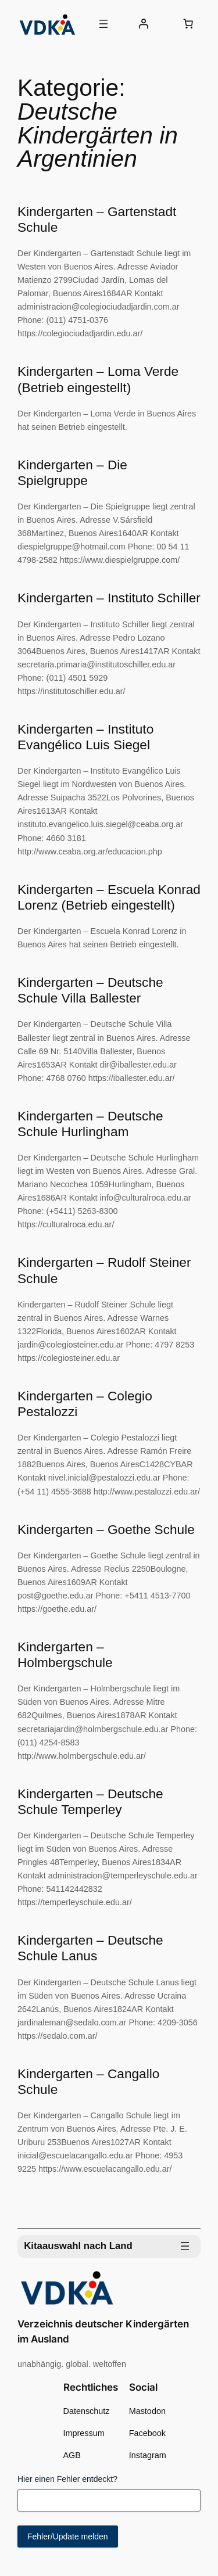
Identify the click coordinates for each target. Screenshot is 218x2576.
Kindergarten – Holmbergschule (65, 1654)
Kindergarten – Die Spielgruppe (72, 472)
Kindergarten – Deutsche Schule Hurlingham (90, 1123)
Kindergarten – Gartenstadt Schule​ (96, 219)
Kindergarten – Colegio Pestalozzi (84, 1403)
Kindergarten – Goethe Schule (106, 1529)
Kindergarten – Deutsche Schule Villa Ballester (90, 990)
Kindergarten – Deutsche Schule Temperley (90, 1801)
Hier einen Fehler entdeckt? (67, 2479)
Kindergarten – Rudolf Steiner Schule (104, 1270)
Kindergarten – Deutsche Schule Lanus (90, 1947)
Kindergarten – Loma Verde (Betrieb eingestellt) (97, 379)
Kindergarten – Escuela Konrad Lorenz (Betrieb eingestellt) (109, 897)
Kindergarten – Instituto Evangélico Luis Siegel (85, 736)
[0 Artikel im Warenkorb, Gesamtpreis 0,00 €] (188, 24)
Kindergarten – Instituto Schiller (109, 597)
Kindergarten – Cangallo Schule (88, 2081)
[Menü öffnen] (103, 24)
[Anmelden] (143, 24)
